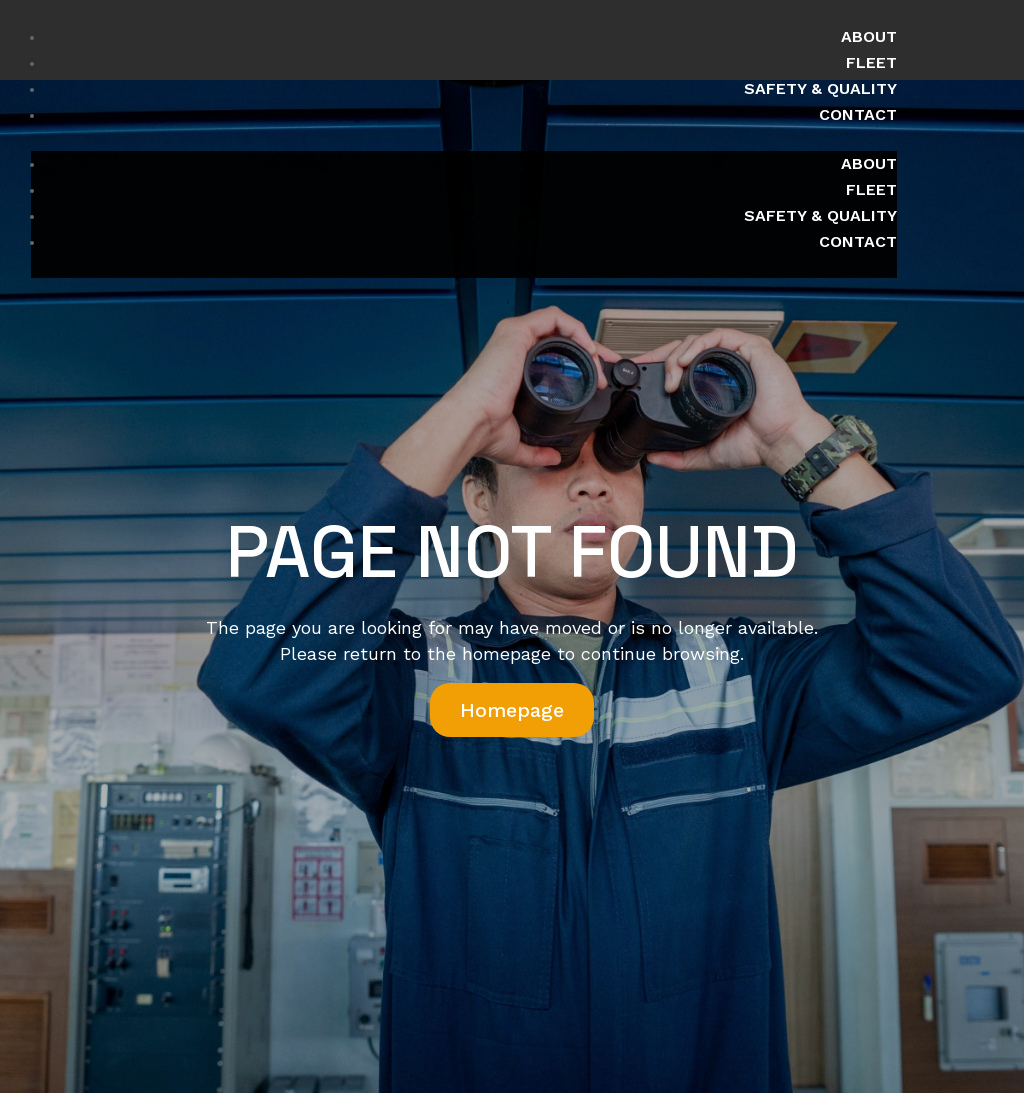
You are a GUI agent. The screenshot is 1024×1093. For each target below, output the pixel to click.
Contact (858, 114)
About (869, 36)
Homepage (512, 710)
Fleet (871, 62)
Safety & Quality (820, 88)
